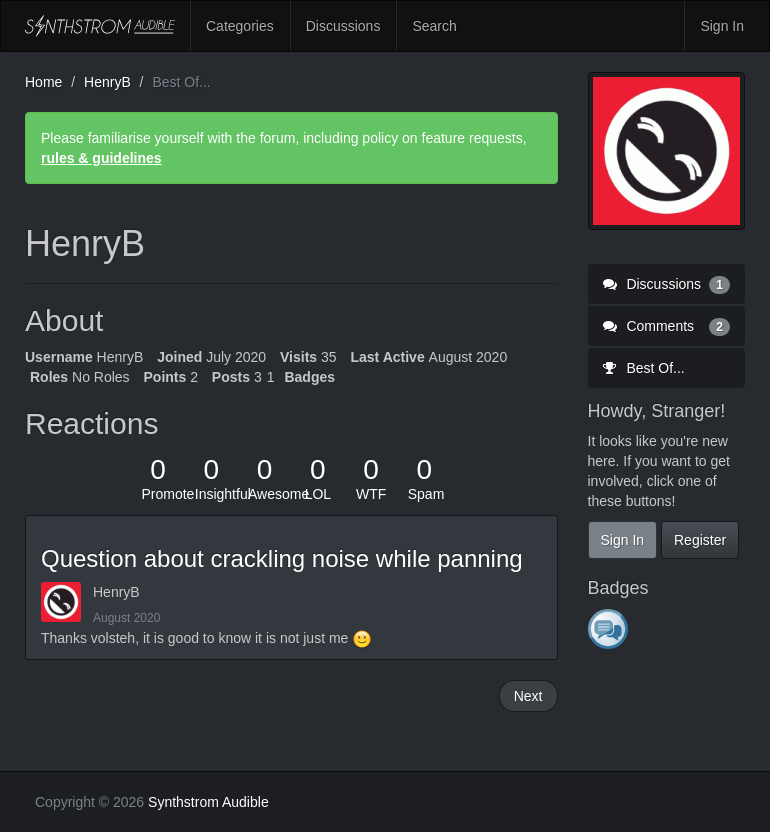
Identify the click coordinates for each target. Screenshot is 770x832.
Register (700, 540)
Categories (240, 26)
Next (528, 696)
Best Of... (644, 368)
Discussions (343, 26)
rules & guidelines (101, 158)
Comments (667, 326)
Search (434, 26)
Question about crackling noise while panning (282, 558)
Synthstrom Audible (100, 26)
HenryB (116, 592)
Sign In (722, 26)
